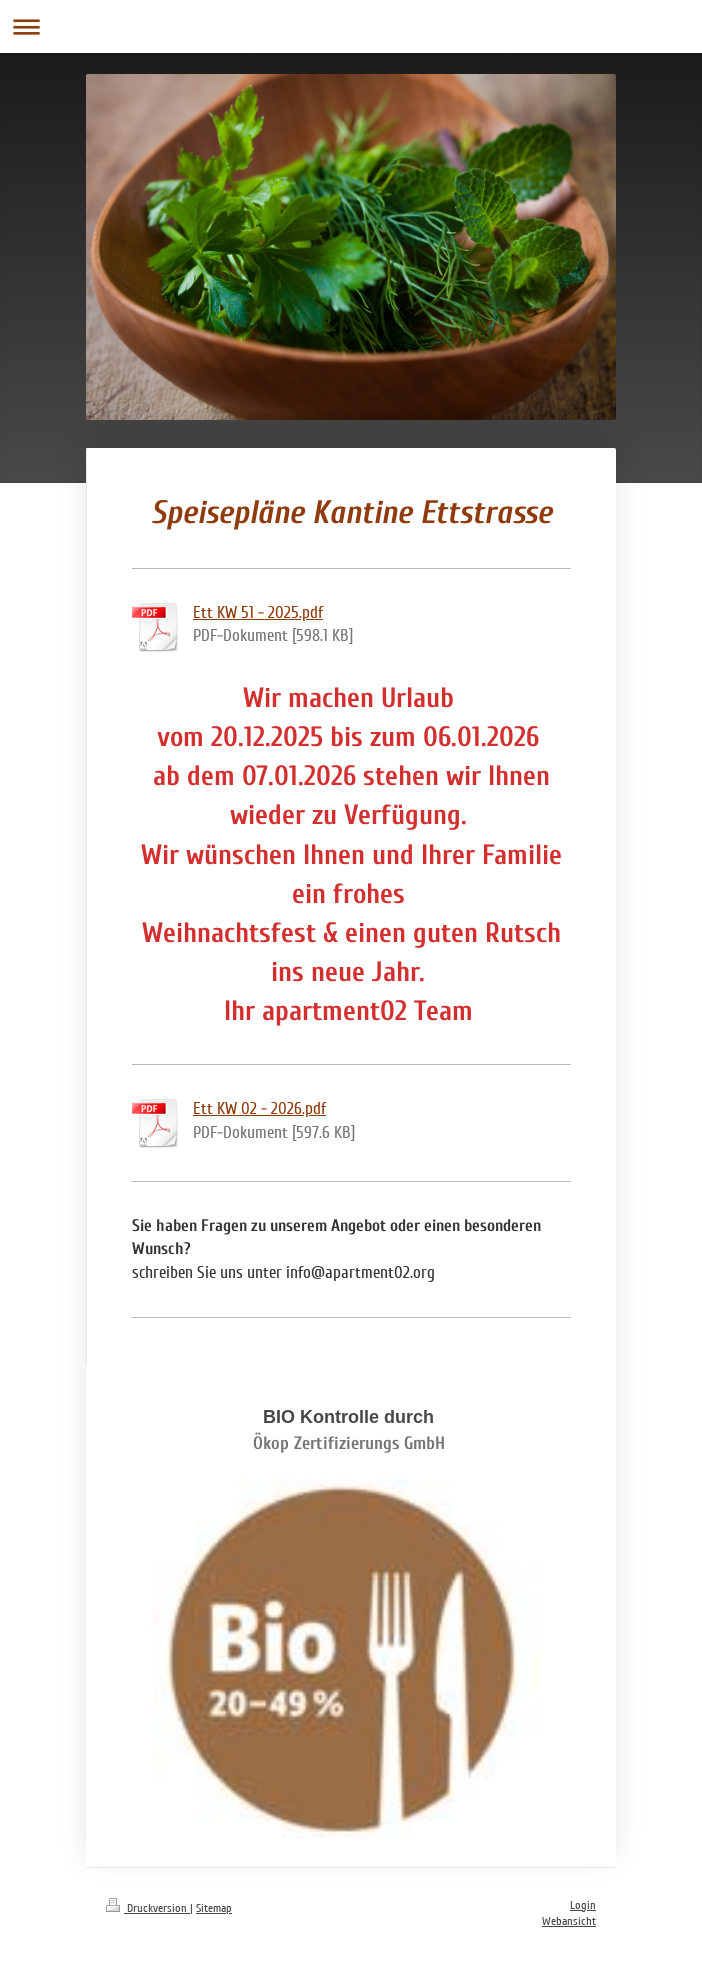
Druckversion (148, 1908)
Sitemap (214, 1908)
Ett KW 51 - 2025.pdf (258, 612)
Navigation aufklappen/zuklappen (351, 26)
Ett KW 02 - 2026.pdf (259, 1108)
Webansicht (569, 1921)
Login (583, 1905)
